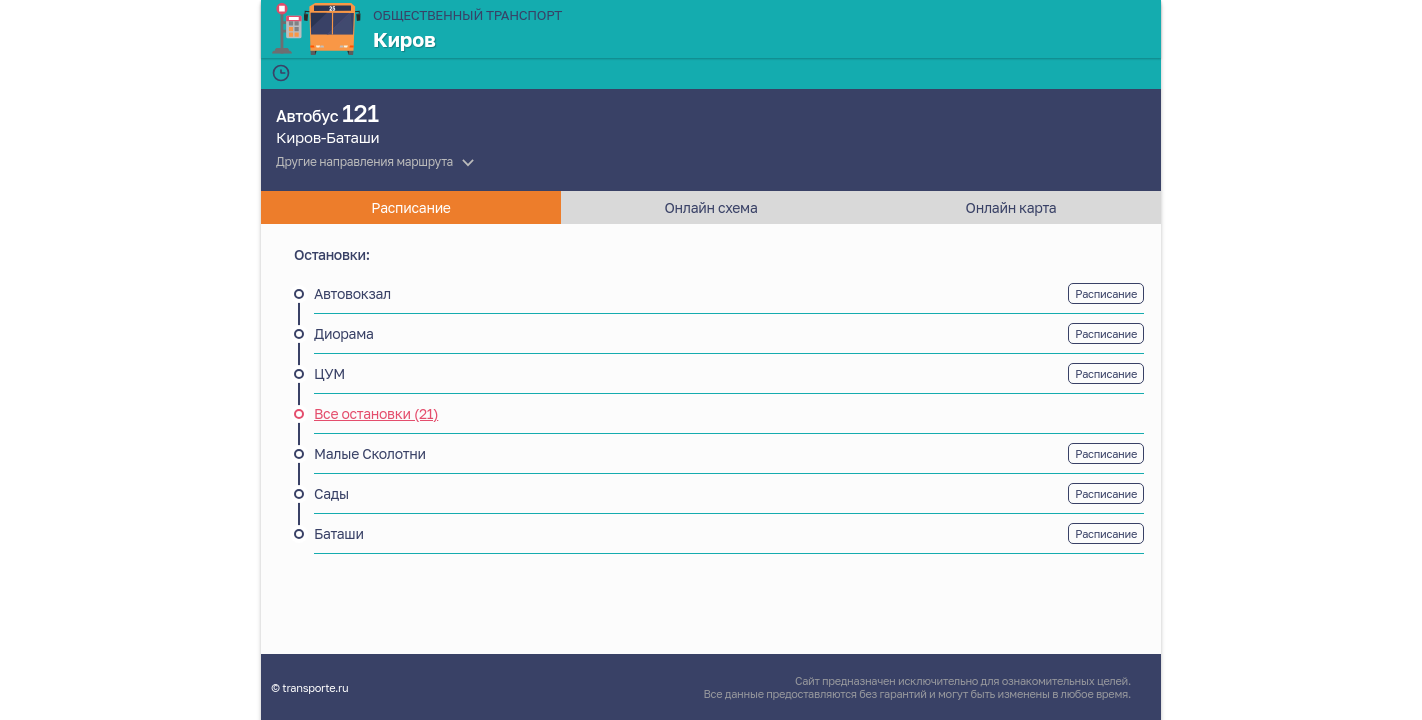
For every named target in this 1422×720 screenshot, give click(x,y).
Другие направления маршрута (364, 161)
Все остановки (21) (376, 413)
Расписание (1106, 293)
